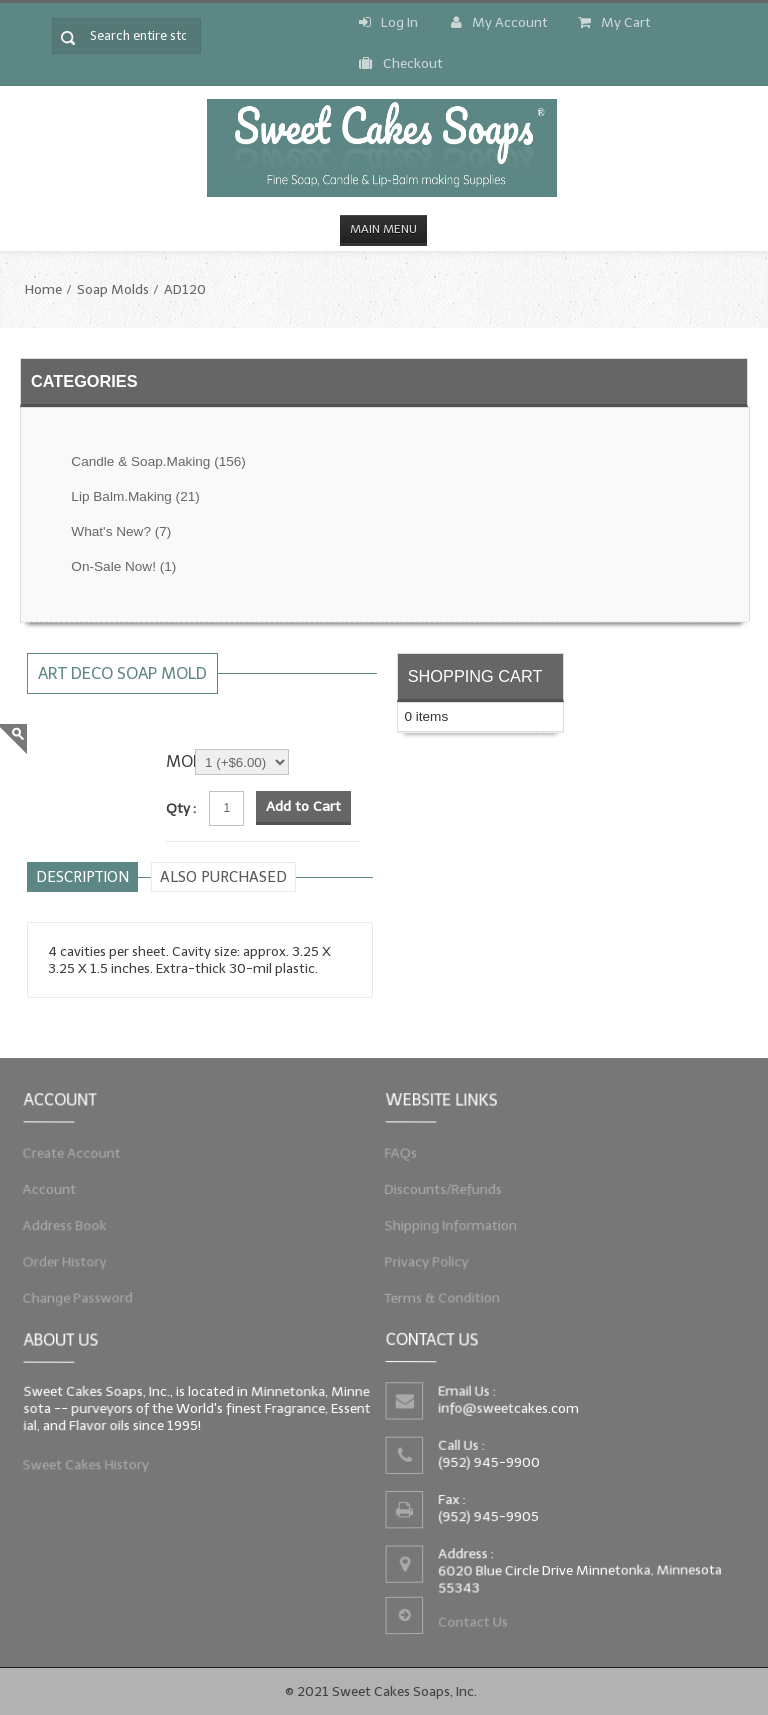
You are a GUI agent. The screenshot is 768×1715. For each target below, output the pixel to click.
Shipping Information (448, 1226)
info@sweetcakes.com (506, 1407)
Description (82, 877)
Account (45, 1188)
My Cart (614, 22)
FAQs (396, 1151)
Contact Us (471, 1625)
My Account (499, 22)
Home (43, 289)
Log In (388, 22)
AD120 (185, 289)
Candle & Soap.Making (158, 461)
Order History (61, 1264)
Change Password (74, 1302)
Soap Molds (113, 289)
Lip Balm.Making (135, 496)
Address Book (61, 1226)
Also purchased (223, 877)
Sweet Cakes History (83, 1467)
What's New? (121, 531)
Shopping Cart (475, 676)
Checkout (401, 63)
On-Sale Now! (123, 566)
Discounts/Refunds (440, 1188)
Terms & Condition (439, 1302)
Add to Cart (303, 806)
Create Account (68, 1151)
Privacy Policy (423, 1264)
